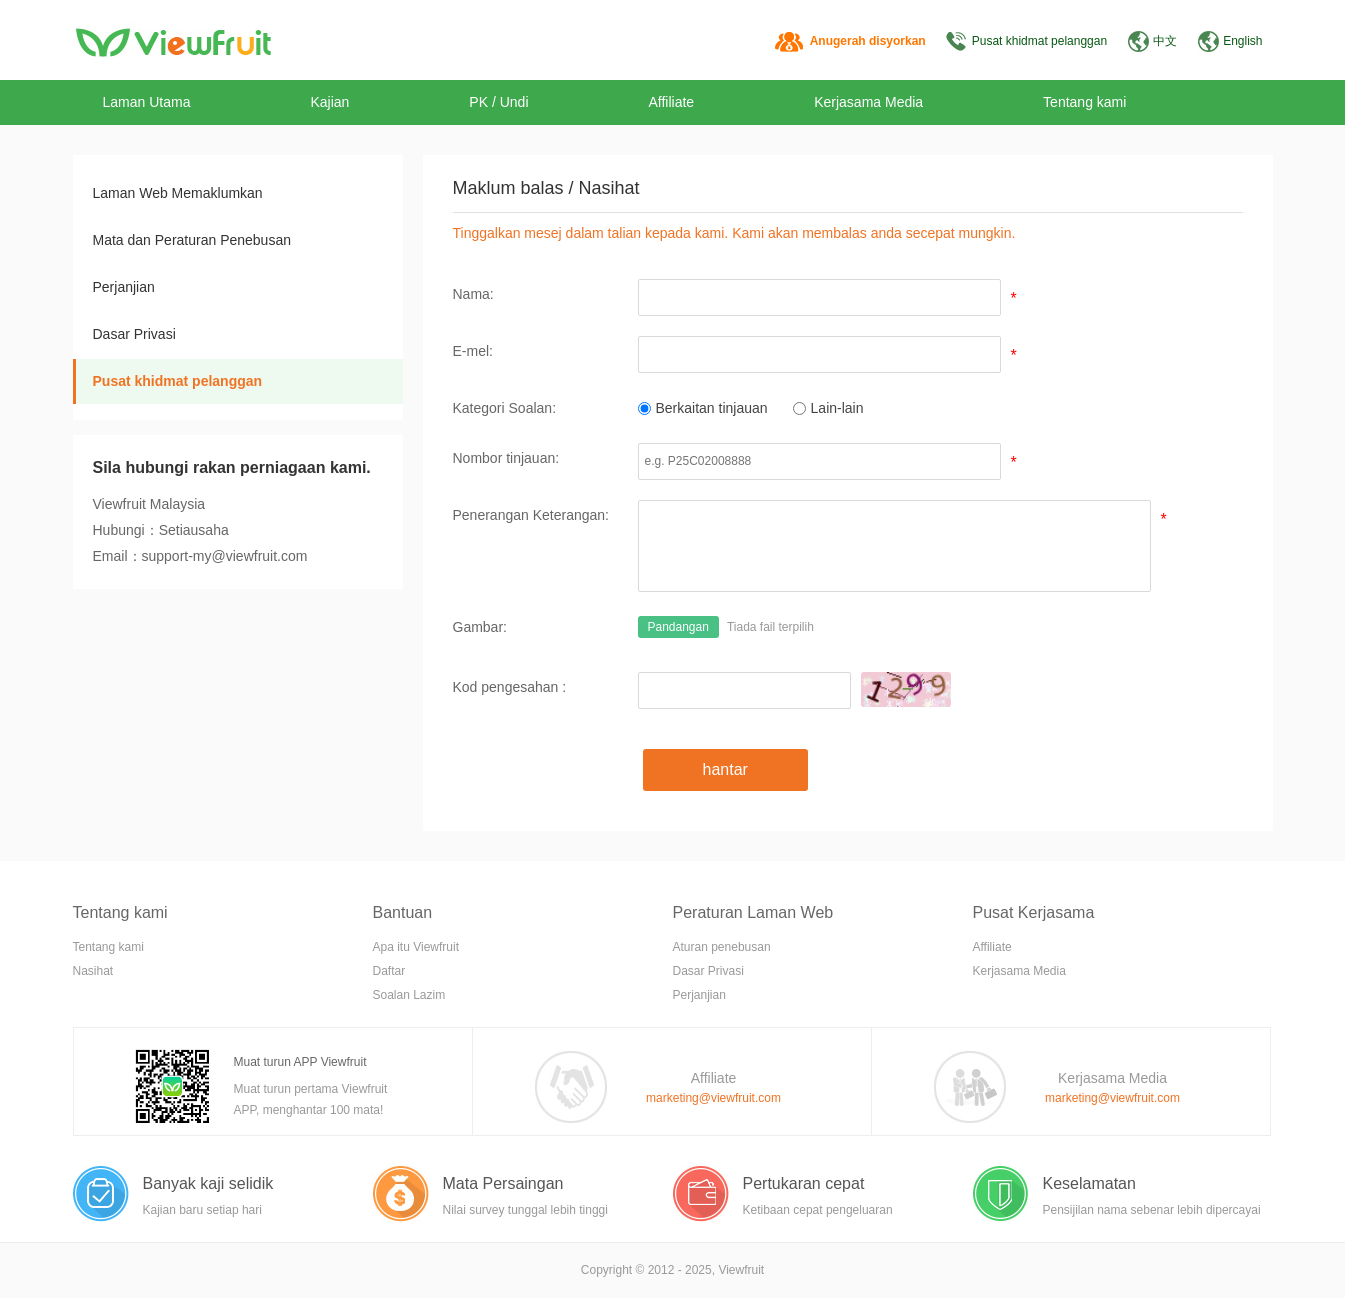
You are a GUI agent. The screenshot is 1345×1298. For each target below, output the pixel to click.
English (1242, 41)
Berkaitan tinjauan (703, 408)
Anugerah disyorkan (868, 41)
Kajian (329, 102)
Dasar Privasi (134, 334)
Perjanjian (124, 287)
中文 (1165, 41)
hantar (725, 769)
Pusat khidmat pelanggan (1039, 41)
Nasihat (93, 971)
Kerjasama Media (868, 102)
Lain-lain (828, 408)
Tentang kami (1084, 102)
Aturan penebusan (722, 947)
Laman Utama (147, 102)
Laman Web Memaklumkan (178, 193)
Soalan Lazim (409, 995)
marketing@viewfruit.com (713, 1098)
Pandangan (678, 627)
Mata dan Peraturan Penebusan (192, 240)
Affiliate (672, 102)
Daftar (389, 971)
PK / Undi (498, 102)
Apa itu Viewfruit (416, 947)
